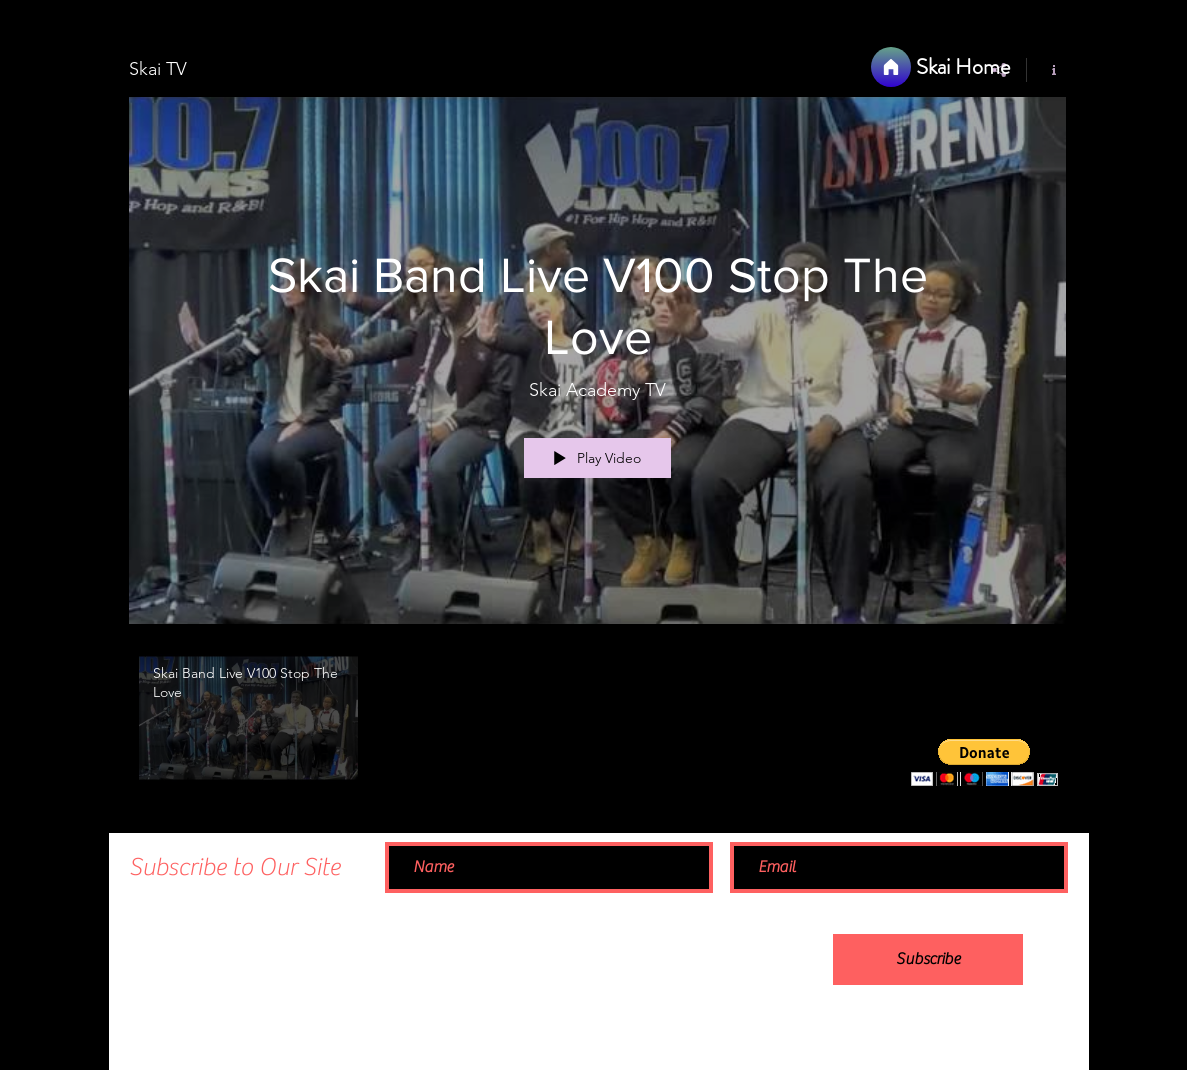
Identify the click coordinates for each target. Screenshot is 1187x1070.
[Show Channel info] (1046, 70)
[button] (984, 762)
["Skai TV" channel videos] (597, 723)
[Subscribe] (928, 959)
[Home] (891, 67)
